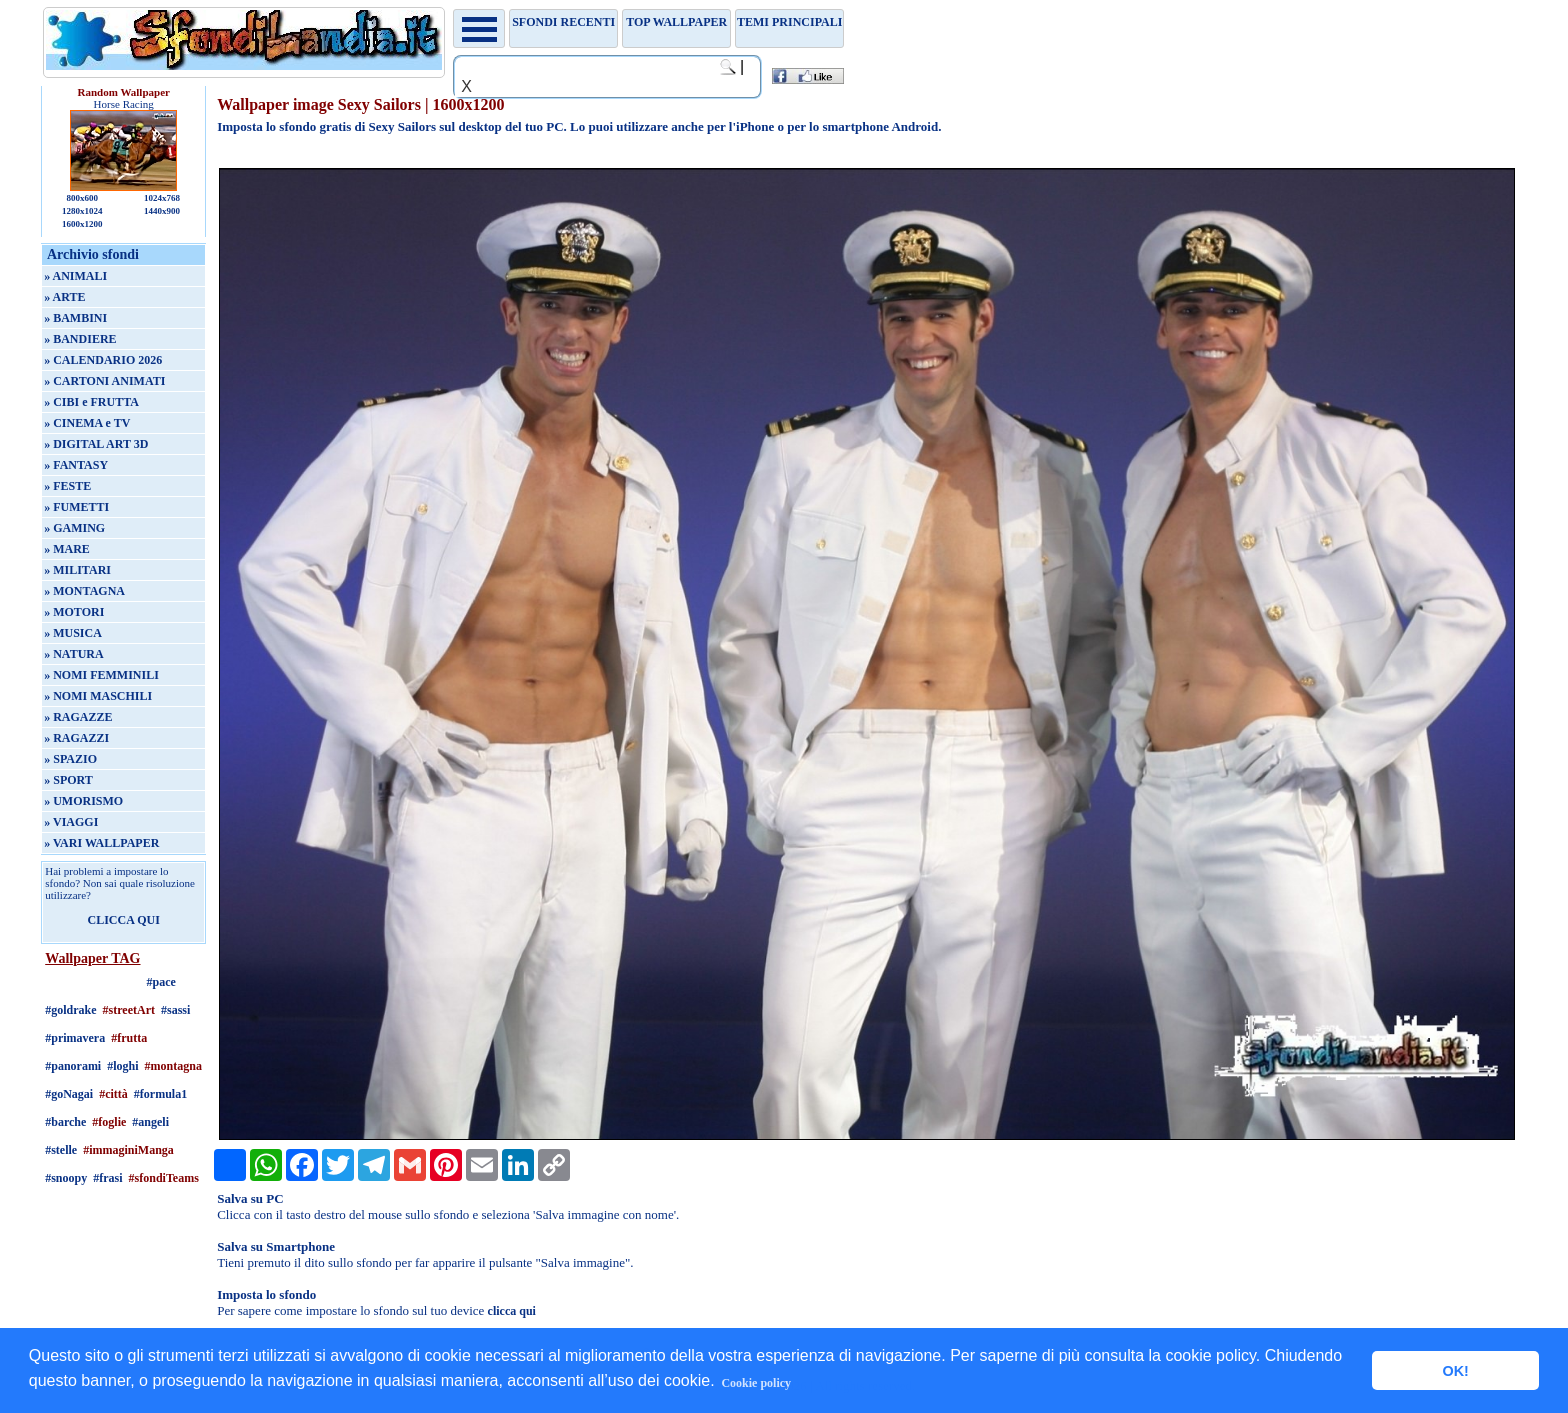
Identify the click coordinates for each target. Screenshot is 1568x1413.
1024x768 (162, 198)
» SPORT (68, 780)
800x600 (82, 198)
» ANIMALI (75, 276)
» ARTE (64, 297)
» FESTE (67, 486)
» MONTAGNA (84, 591)
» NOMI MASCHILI (98, 696)
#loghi (122, 1066)
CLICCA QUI (124, 920)
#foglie (109, 1122)
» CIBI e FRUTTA (91, 402)
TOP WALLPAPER (676, 22)
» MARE (67, 549)
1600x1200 (82, 224)
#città (113, 1094)
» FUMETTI (76, 507)
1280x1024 (82, 211)
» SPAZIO (70, 759)
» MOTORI (74, 612)
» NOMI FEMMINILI (101, 675)
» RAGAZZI (76, 738)
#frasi (107, 1178)
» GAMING (74, 528)
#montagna (173, 1066)
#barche (65, 1122)
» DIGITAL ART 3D (96, 444)
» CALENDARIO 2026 (103, 360)
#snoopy (66, 1178)
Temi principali (789, 22)
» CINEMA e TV (87, 423)
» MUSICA (73, 633)
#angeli (150, 1122)
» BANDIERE (80, 339)
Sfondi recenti (563, 22)
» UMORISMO (83, 801)
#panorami (73, 1066)
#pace (161, 982)
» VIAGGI (71, 822)
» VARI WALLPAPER (101, 843)
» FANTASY (76, 465)
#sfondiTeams (164, 1178)
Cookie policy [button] (756, 1383)
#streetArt (129, 1010)
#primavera (75, 1038)
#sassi (175, 1010)
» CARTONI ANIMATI (104, 381)
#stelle (61, 1150)
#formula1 (160, 1094)
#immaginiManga (128, 1150)
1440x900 (162, 211)
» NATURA (73, 654)
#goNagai (69, 1094)
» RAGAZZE (78, 717)
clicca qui (512, 1311)
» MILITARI (77, 570)
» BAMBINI (75, 318)
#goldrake (70, 1010)
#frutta (129, 1038)
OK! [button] (1455, 1371)
